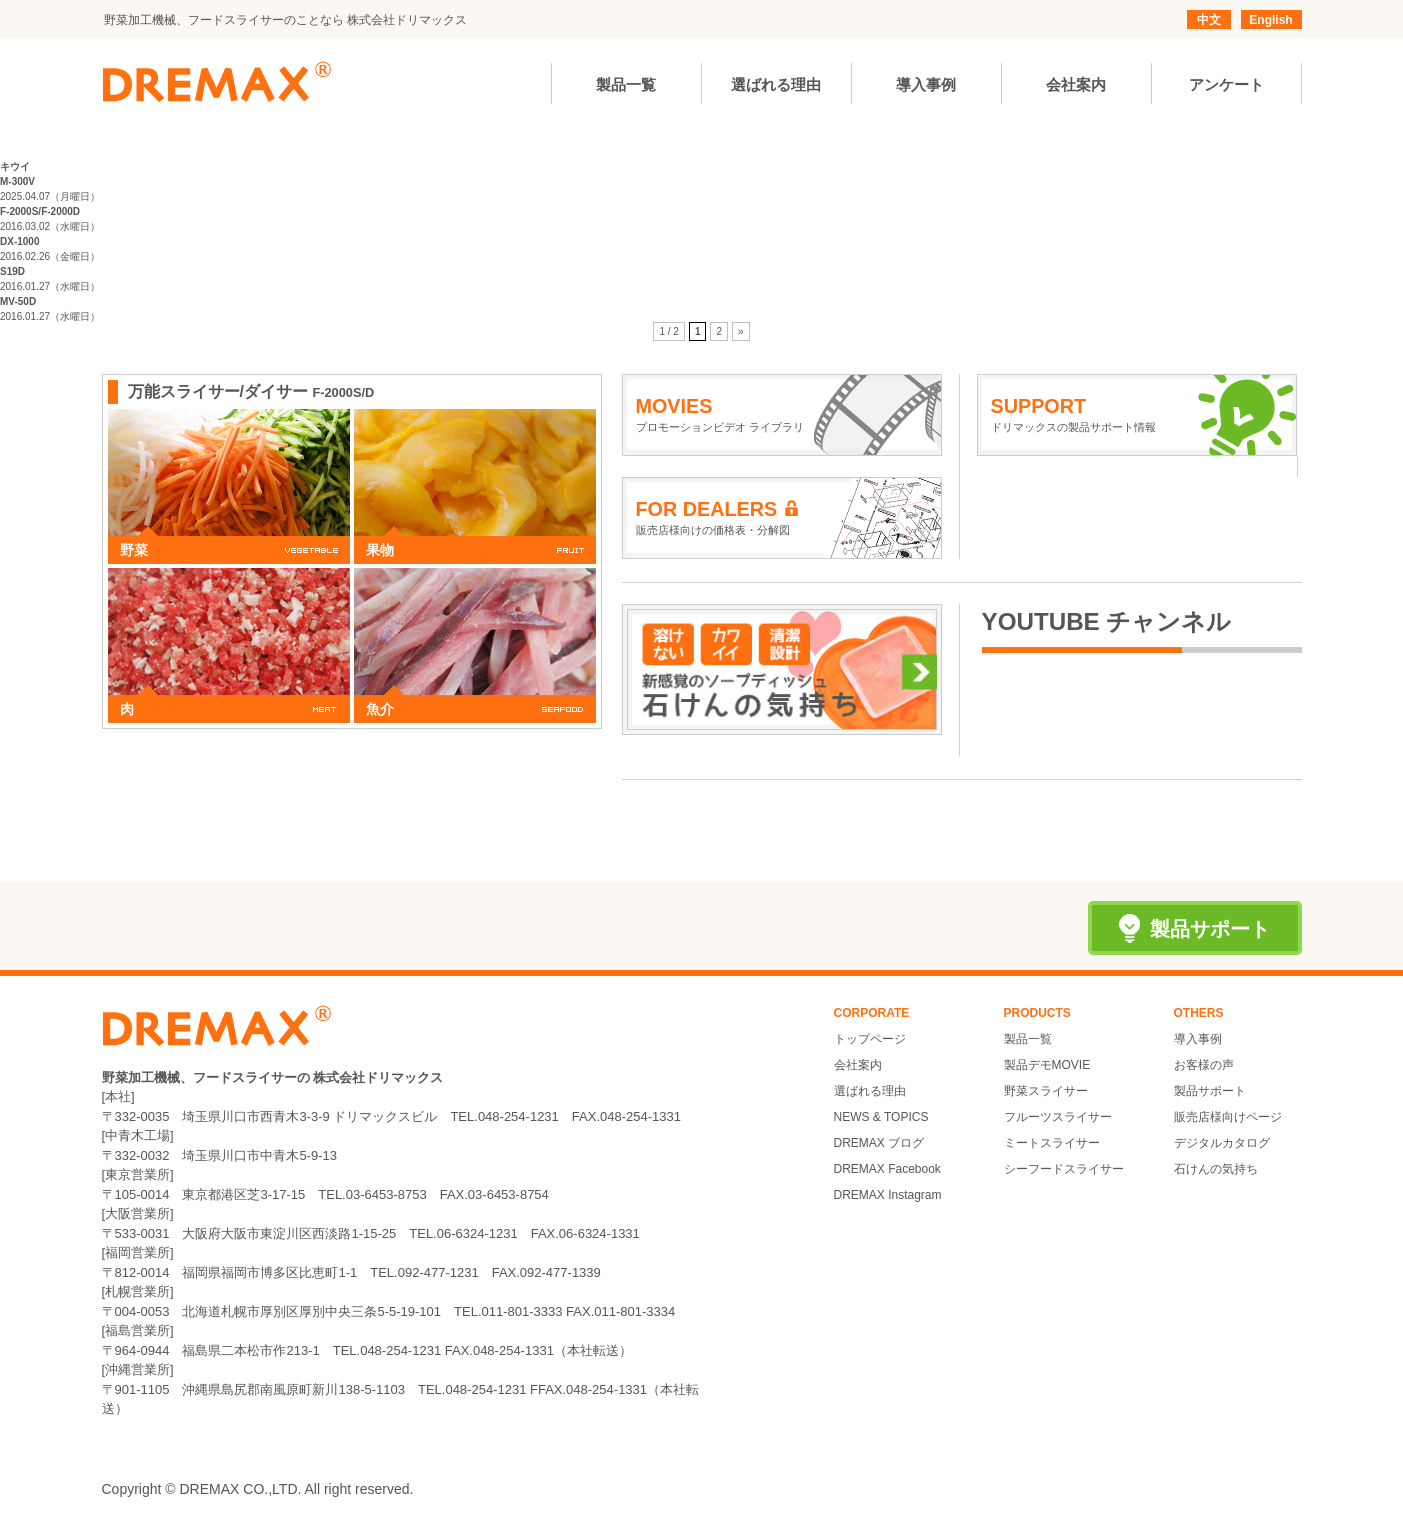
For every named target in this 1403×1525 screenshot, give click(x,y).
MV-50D (18, 301)
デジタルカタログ (1222, 1143)
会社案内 (858, 1065)
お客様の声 (1204, 1065)
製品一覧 (1028, 1039)
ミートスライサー (1052, 1143)
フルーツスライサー (1058, 1117)
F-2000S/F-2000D (40, 211)
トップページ (870, 1039)
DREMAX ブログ (879, 1143)
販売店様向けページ (1228, 1117)
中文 (1209, 20)
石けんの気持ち (1216, 1169)
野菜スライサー (1046, 1091)
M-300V (17, 181)
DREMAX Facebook (887, 1169)
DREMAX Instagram (888, 1195)
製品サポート (1210, 1091)
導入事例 (1198, 1039)
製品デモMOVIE (1047, 1065)
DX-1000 (19, 241)
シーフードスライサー (1064, 1169)
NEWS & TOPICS (881, 1117)
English (1270, 20)
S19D (12, 271)
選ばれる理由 (870, 1091)
